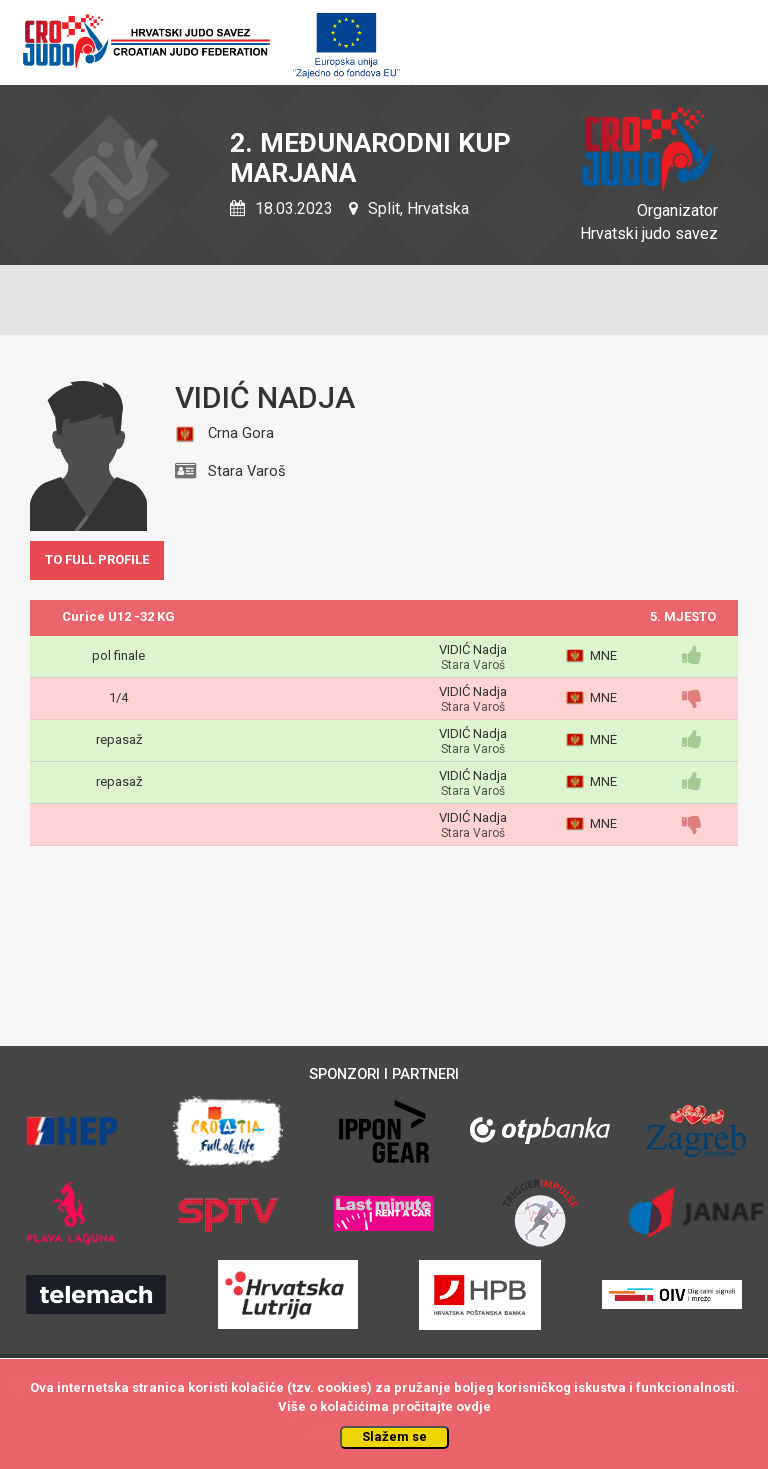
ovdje (473, 1406)
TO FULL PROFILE (97, 559)
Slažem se (394, 1436)
